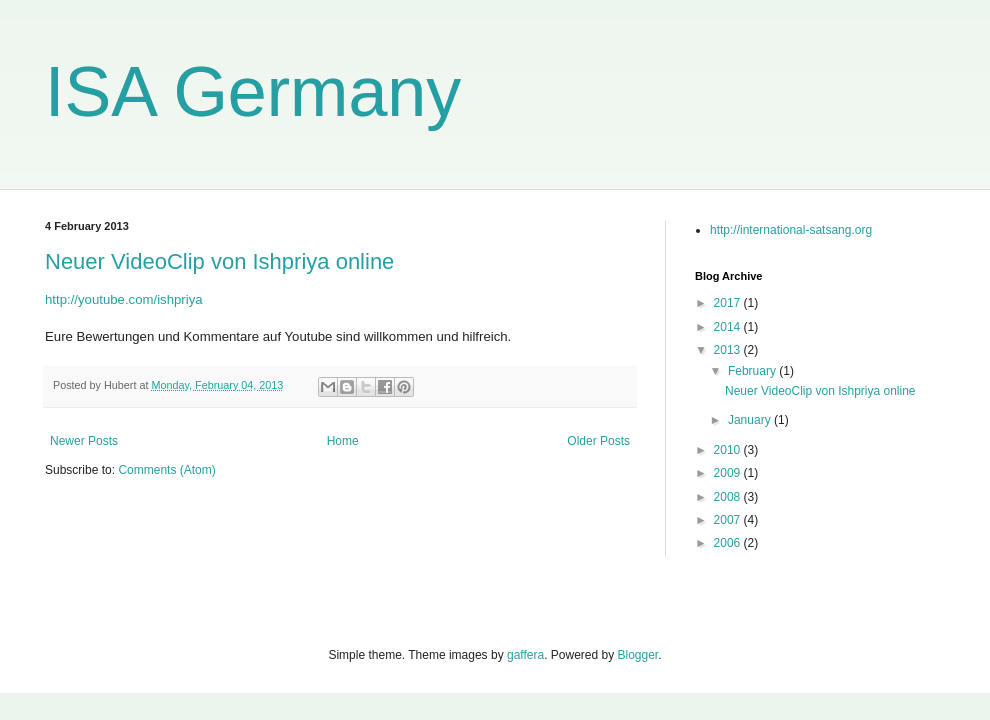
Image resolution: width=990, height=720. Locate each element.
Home (343, 441)
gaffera (525, 655)
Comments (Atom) (166, 470)
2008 (729, 497)
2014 (729, 327)
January (751, 420)
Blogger (638, 655)
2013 (729, 350)
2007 (729, 520)
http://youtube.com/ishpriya (124, 299)
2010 (729, 450)
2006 (729, 543)
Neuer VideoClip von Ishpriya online (219, 261)
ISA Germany (253, 92)
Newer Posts (84, 441)
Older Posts (598, 441)
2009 (729, 473)
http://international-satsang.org (791, 230)
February (753, 371)
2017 (729, 303)
